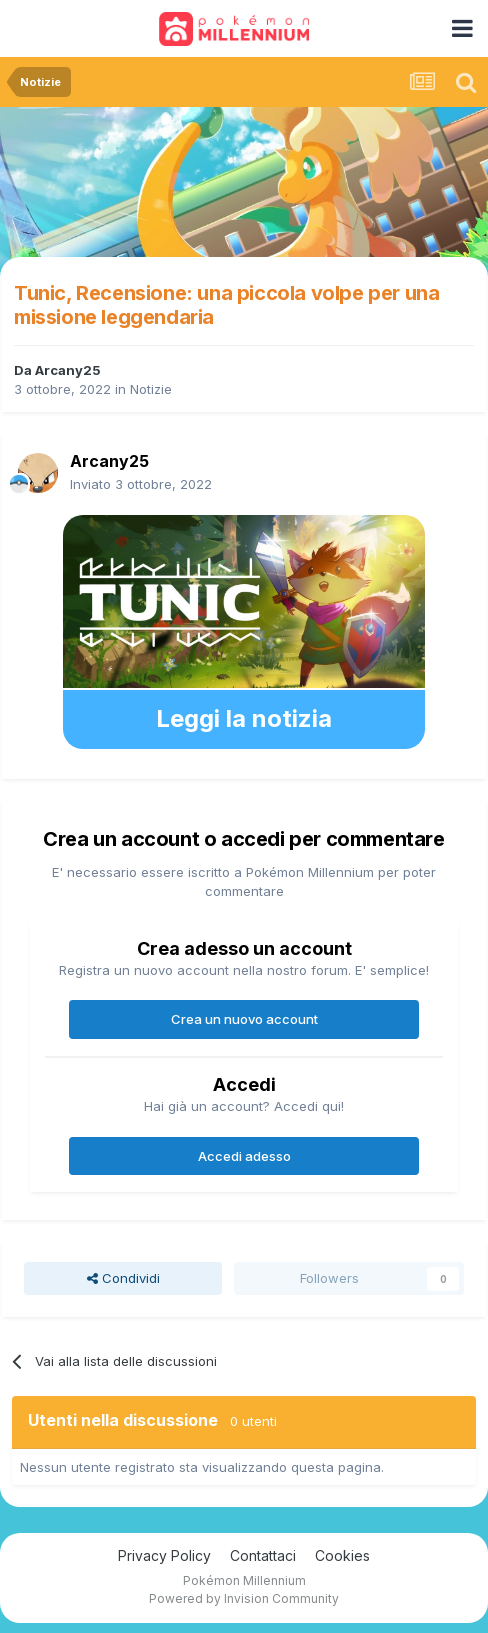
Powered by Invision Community (244, 1598)
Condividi (123, 1278)
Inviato (141, 484)
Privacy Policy (164, 1555)
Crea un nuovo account (244, 1019)
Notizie (151, 389)
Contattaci (263, 1555)
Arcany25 (68, 370)
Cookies (342, 1555)
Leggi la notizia (244, 718)
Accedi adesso (244, 1156)
